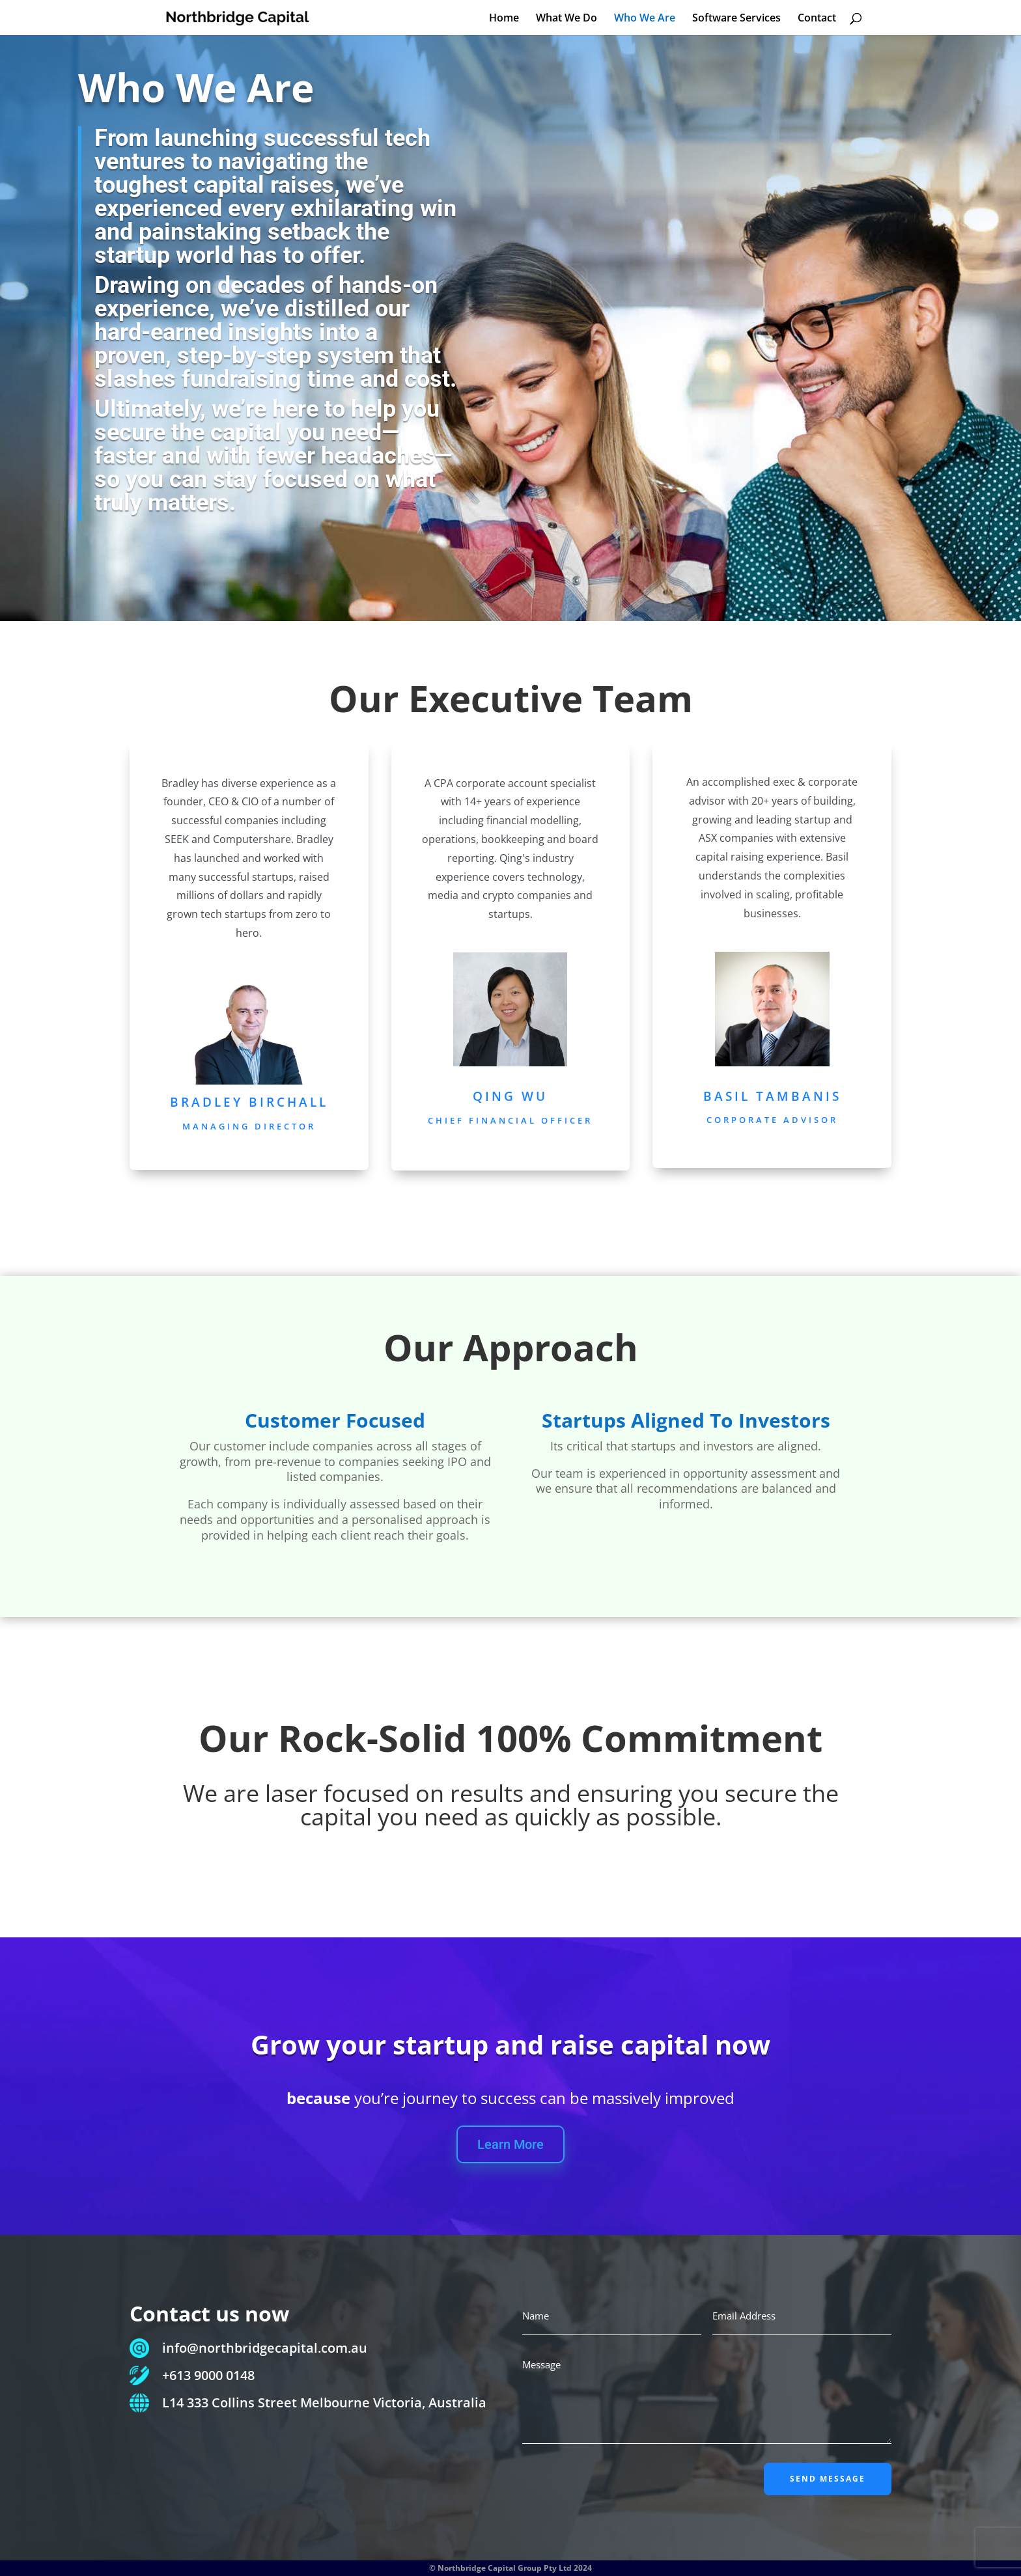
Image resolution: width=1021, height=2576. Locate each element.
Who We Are (644, 19)
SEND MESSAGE (827, 2478)
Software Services (736, 19)
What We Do (566, 19)
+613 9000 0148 (208, 2375)
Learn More (510, 2144)
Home (504, 19)
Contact (817, 19)
